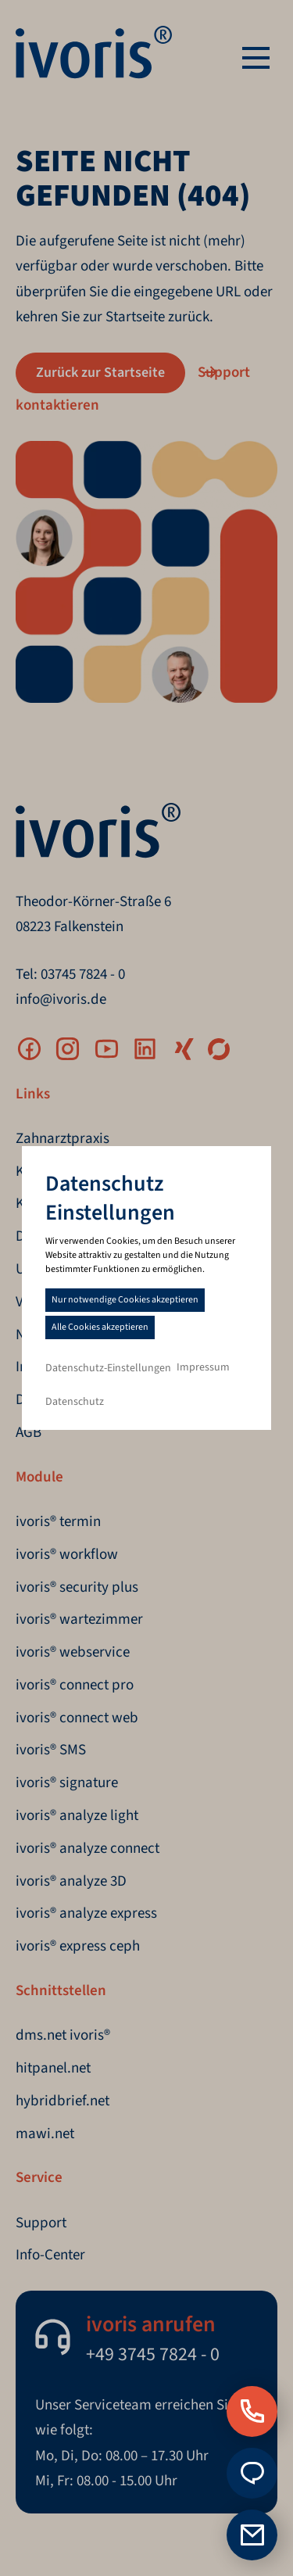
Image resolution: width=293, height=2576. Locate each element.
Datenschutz (74, 1402)
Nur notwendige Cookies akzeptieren (125, 1299)
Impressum (203, 1367)
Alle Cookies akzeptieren (100, 1327)
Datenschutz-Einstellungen (108, 1368)
